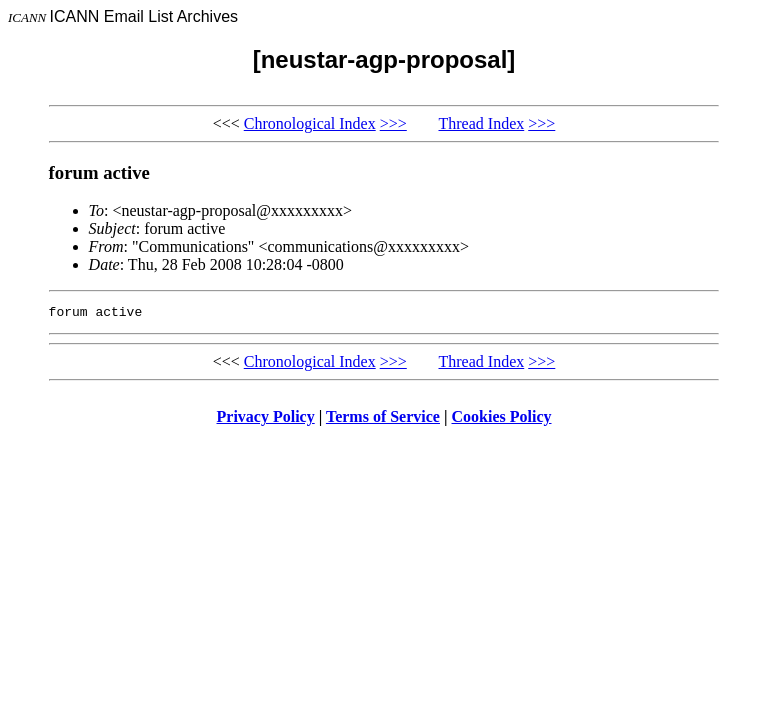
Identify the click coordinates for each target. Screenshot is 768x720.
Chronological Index (310, 123)
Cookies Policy (502, 419)
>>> (393, 123)
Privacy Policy (266, 419)
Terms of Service (383, 419)
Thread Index (482, 123)
